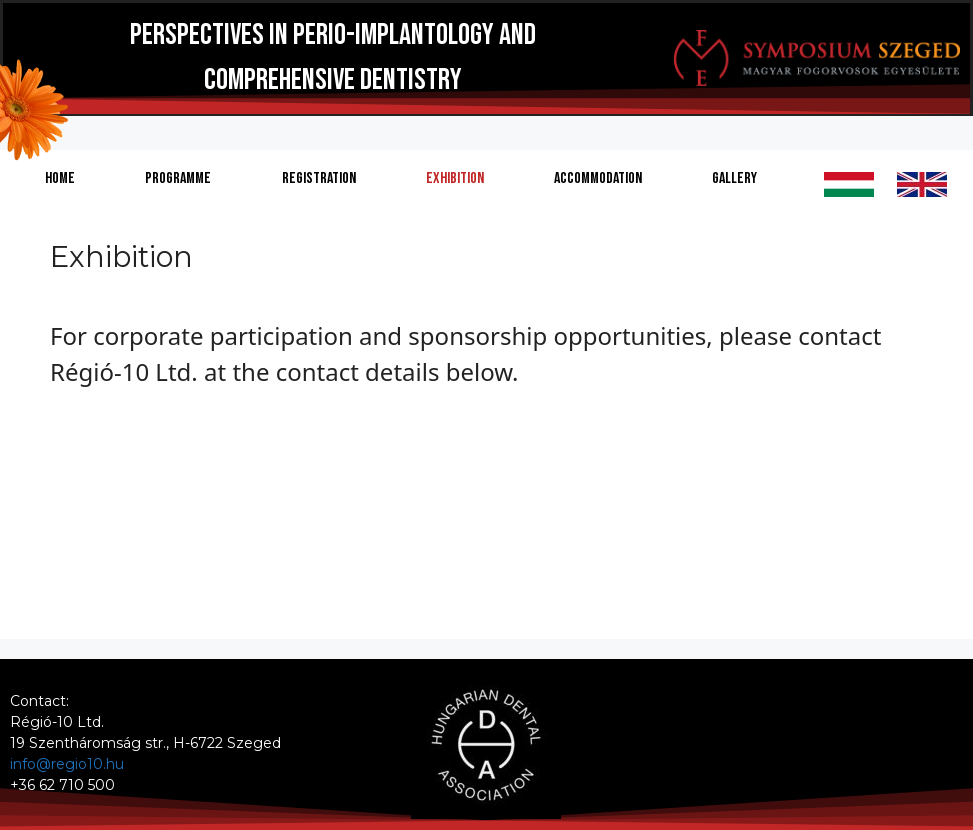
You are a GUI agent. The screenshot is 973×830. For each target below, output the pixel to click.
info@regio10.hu (67, 764)
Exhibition (455, 178)
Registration (319, 178)
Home (60, 178)
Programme (178, 178)
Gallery (734, 178)
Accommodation (598, 178)
